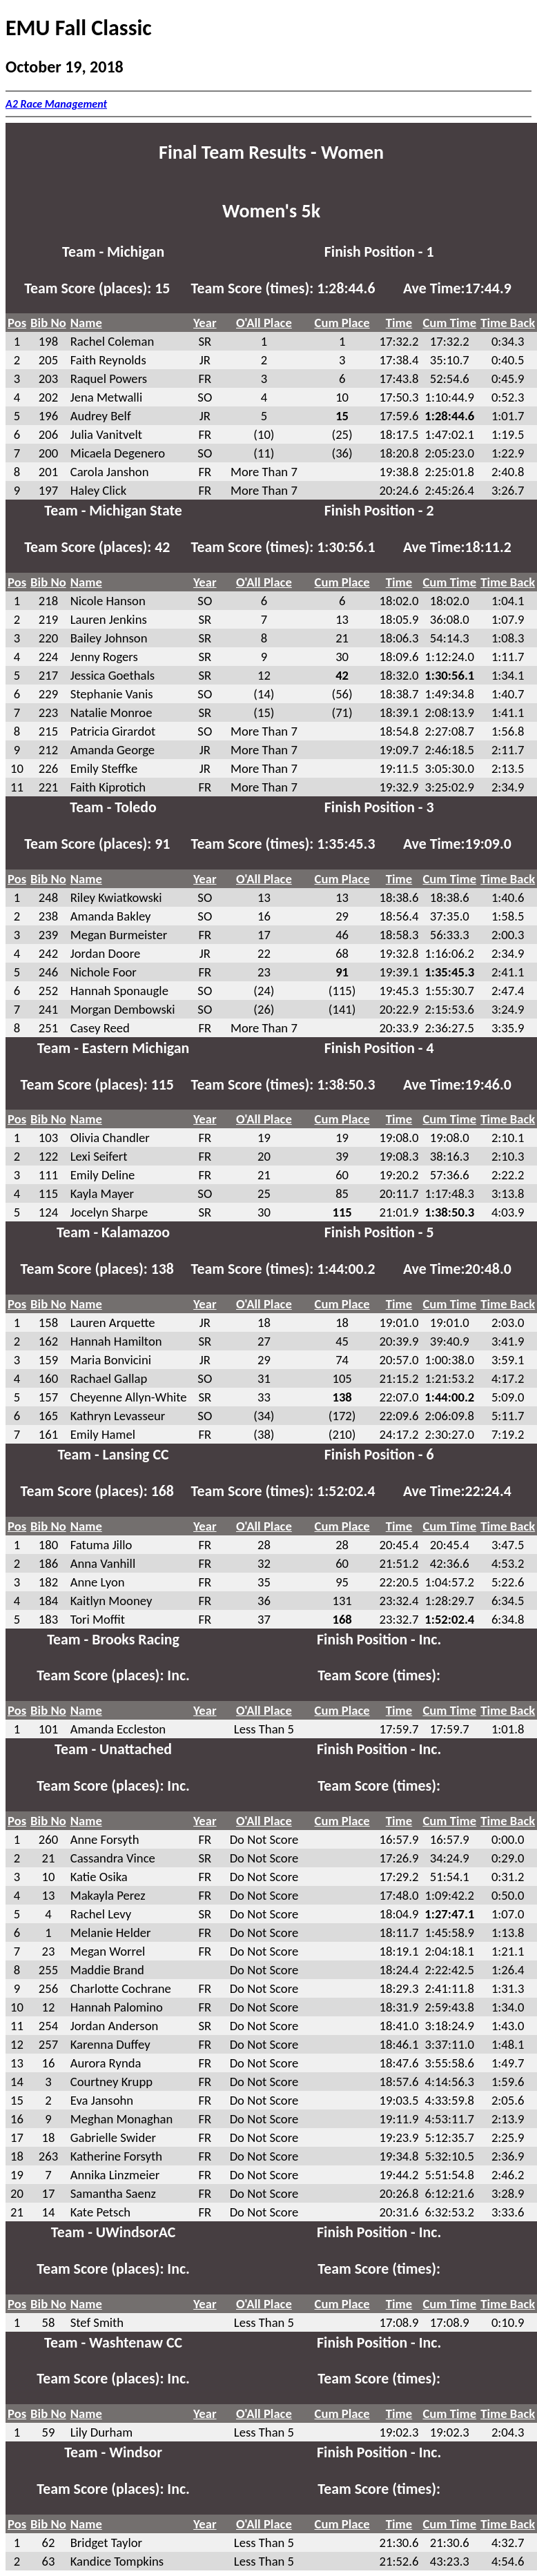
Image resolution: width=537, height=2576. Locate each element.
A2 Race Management (56, 103)
